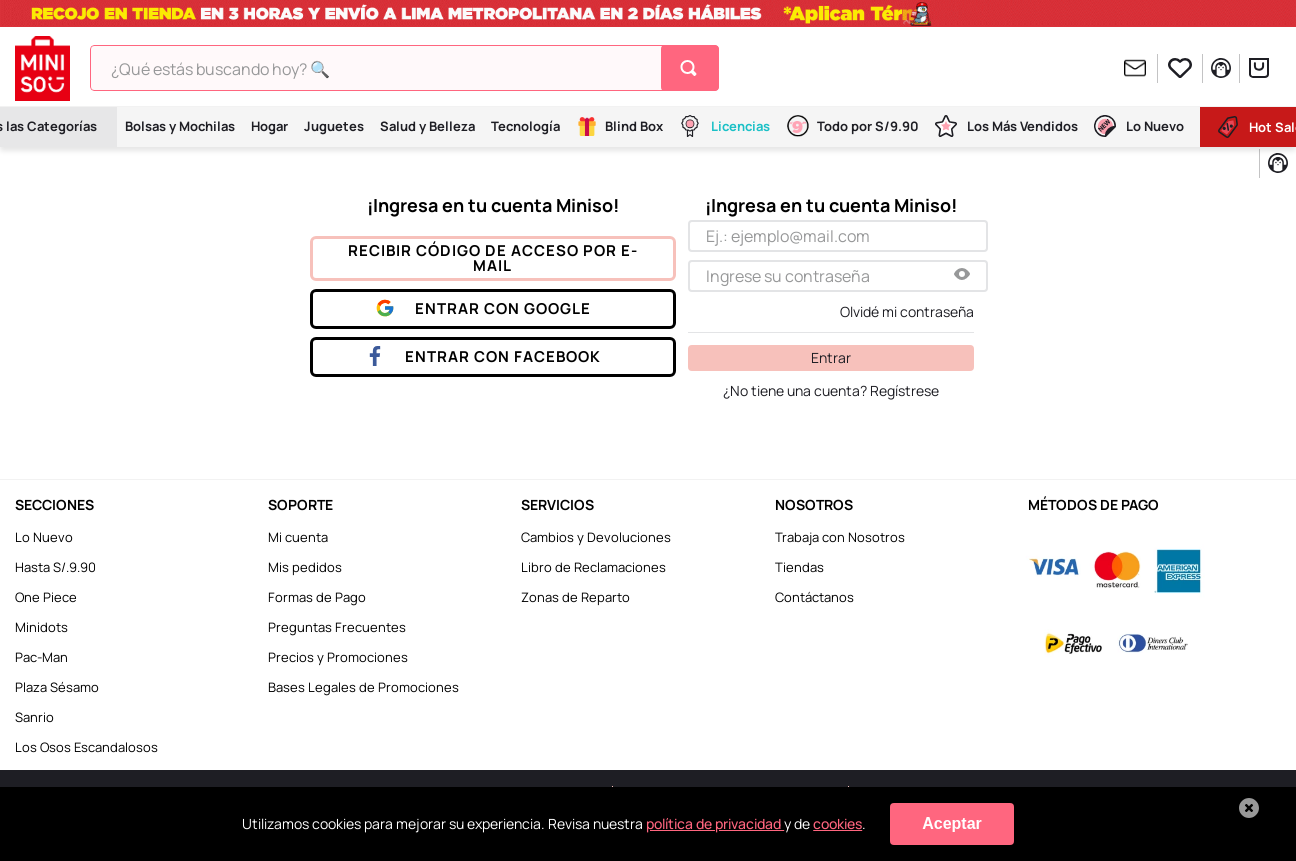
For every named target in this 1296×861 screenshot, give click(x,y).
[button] (962, 275)
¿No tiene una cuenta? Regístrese (831, 391)
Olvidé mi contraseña (907, 312)
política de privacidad (715, 823)
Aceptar (952, 823)
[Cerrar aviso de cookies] (1249, 808)
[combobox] (404, 68)
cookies (837, 823)
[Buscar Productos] (692, 68)
